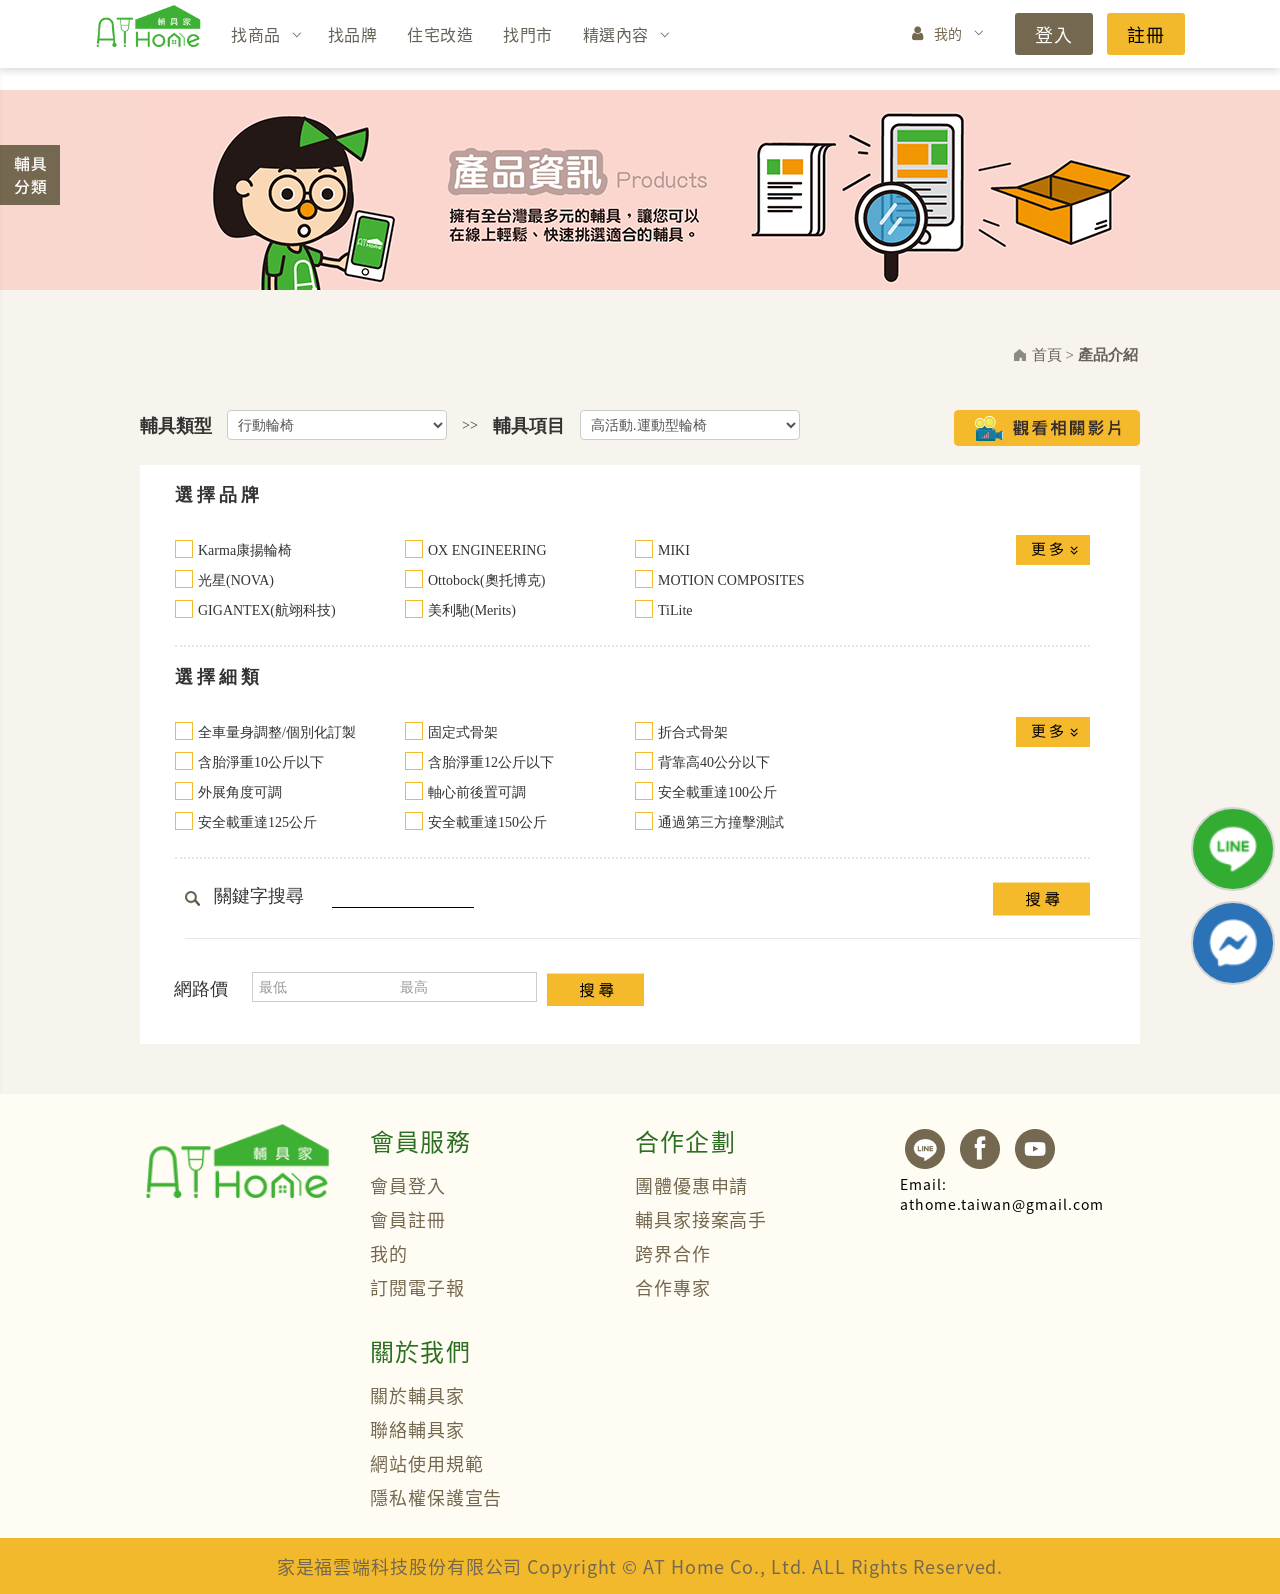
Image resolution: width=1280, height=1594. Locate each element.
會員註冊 (408, 1219)
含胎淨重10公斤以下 (261, 762)
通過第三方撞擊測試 (721, 822)
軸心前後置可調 (477, 792)
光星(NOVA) (236, 580)
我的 (948, 33)
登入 (1054, 34)
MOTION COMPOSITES (731, 580)
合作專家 (673, 1287)
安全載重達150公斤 (487, 822)
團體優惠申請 (691, 1185)
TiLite (675, 610)
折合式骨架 (693, 732)
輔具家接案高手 (701, 1219)
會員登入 (408, 1185)
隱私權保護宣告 (436, 1497)
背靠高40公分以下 (714, 762)
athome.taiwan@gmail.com (1002, 1194)
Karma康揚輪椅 (245, 550)
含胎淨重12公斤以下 (491, 762)
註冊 (1146, 34)
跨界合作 (673, 1253)
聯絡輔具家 (417, 1429)
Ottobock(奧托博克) (486, 580)
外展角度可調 (240, 792)
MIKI (674, 550)
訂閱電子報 (417, 1287)
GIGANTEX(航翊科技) (267, 610)
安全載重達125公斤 (257, 822)
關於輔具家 (417, 1395)
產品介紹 (1108, 355)
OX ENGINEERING (487, 550)
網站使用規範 (426, 1463)
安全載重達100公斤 (717, 792)
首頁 (1047, 355)
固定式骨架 (463, 732)
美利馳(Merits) (472, 610)
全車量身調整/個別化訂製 (277, 732)
